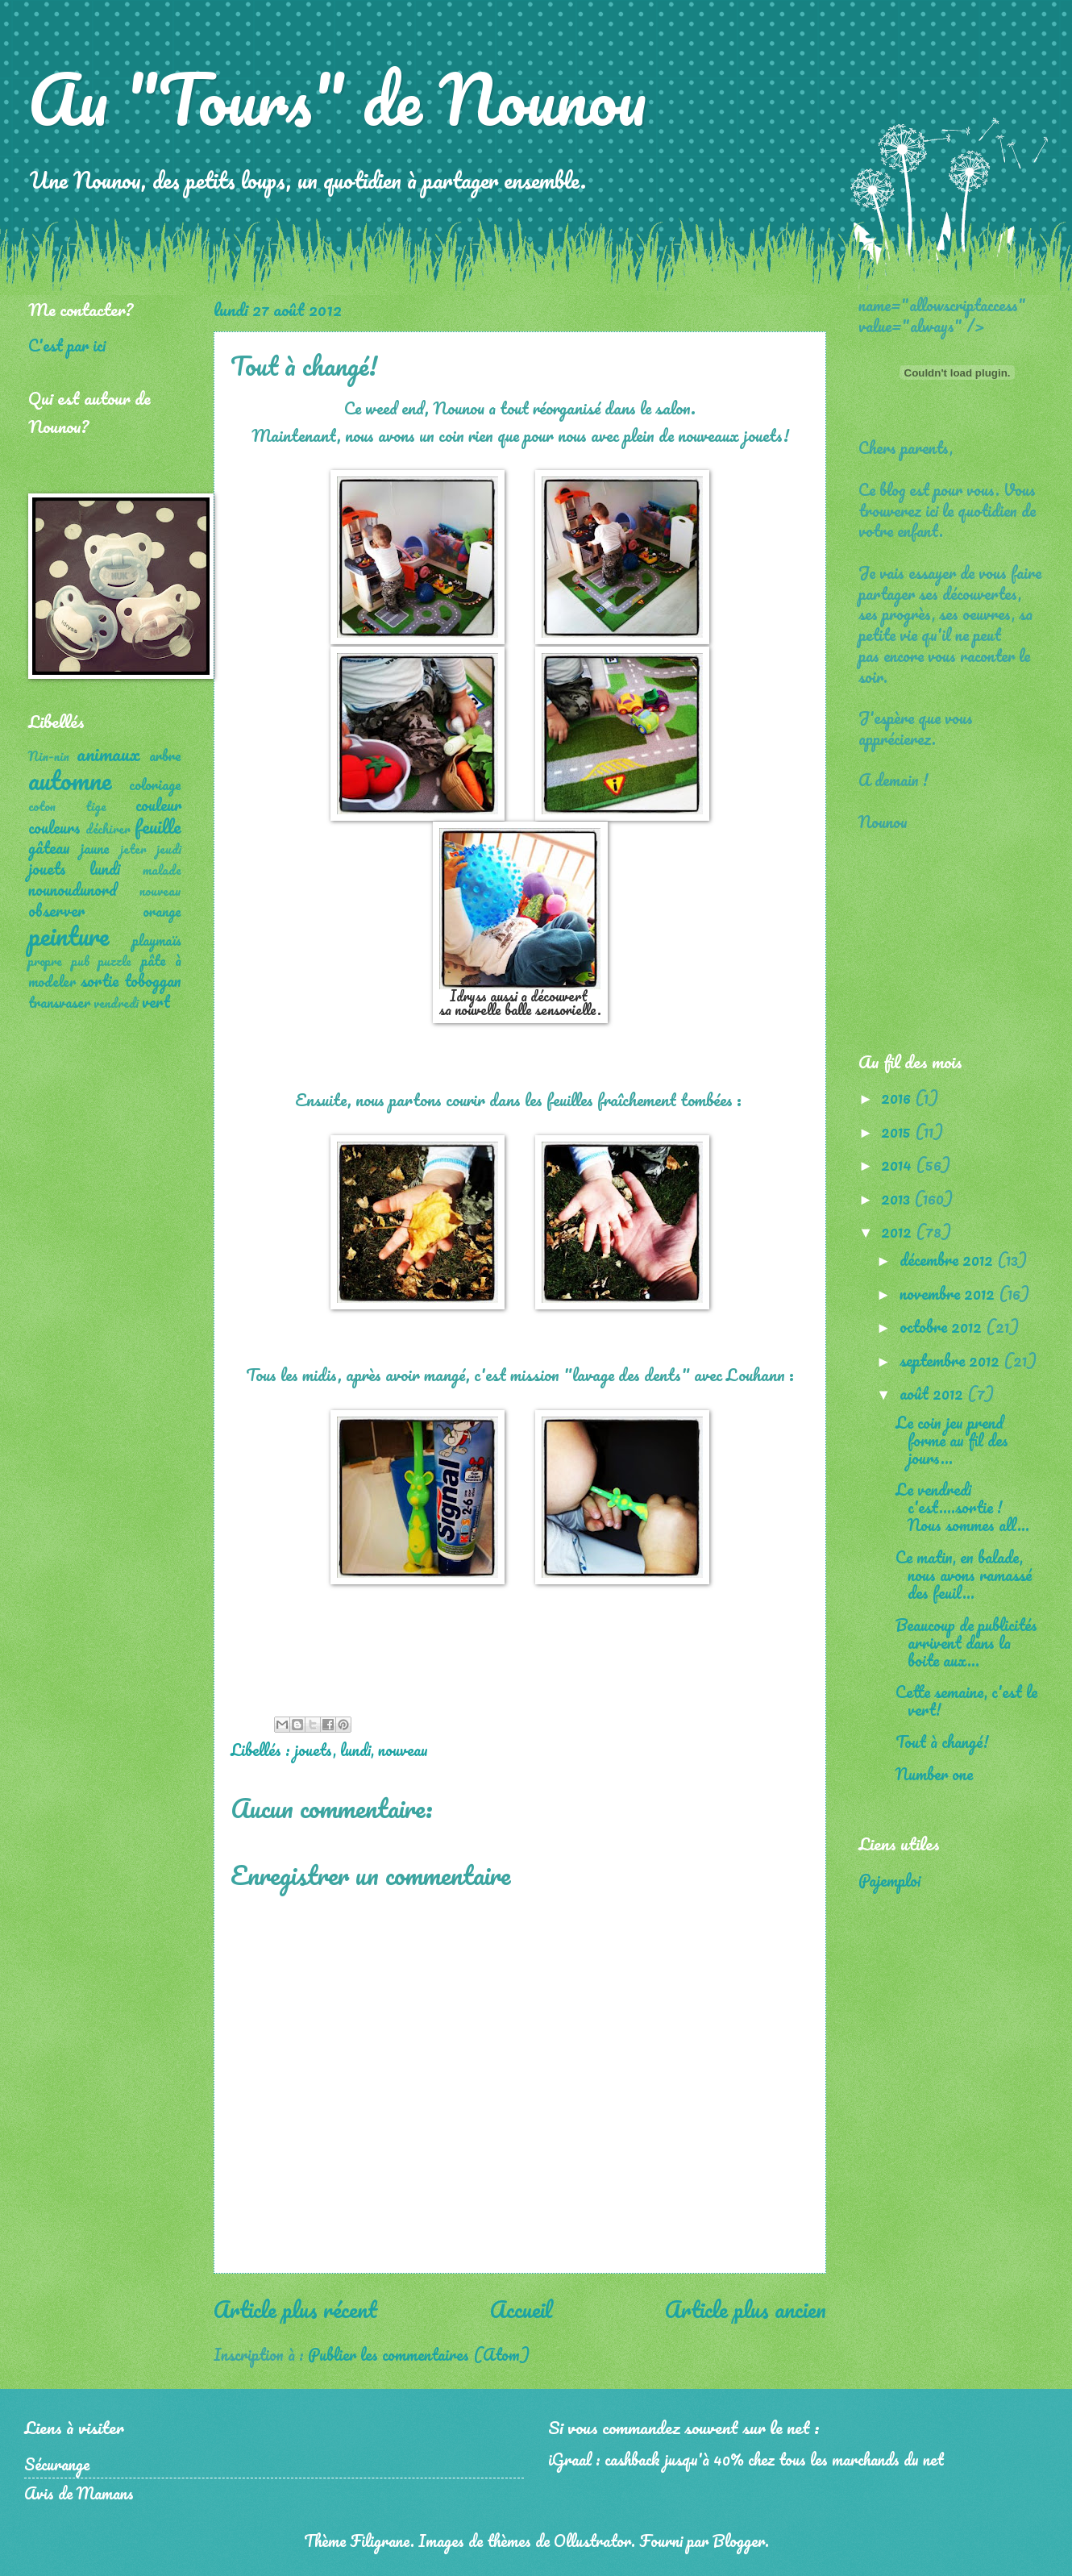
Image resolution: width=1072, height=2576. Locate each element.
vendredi (116, 1003)
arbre (165, 755)
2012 (898, 1231)
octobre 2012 (943, 1326)
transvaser (59, 1002)
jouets (313, 1749)
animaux (108, 753)
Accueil (521, 2309)
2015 (898, 1131)
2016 (898, 1097)
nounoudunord (72, 889)
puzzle (114, 961)
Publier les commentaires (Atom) (419, 2354)
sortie (99, 980)
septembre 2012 (951, 1360)
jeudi (168, 849)
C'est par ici (67, 345)
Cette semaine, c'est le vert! (966, 1700)
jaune (95, 848)
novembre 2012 (949, 1293)
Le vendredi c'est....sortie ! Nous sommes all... (962, 1507)
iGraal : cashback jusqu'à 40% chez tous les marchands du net (746, 2459)
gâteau (49, 847)
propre (45, 961)
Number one (934, 1774)
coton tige (67, 806)
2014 (898, 1164)
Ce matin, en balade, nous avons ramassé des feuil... (963, 1574)
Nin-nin (48, 756)
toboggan (152, 980)
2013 (897, 1198)
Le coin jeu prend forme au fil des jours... (951, 1440)
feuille (158, 826)
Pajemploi (889, 1880)
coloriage (155, 784)
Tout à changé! (942, 1741)
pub (80, 961)
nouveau (403, 1749)
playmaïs (156, 940)
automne (69, 780)
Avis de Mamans (79, 2493)
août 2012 (933, 1393)
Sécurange (56, 2464)
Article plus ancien (745, 2309)
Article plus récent (295, 2309)
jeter (133, 849)
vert (156, 1001)
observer (56, 910)
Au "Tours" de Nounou (337, 98)
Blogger (739, 2540)
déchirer (108, 828)
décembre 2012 (948, 1259)
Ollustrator (592, 2540)
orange (162, 911)
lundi (355, 1749)
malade (162, 869)
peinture (68, 935)
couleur (158, 805)
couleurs (54, 827)
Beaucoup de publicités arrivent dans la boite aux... (966, 1642)
